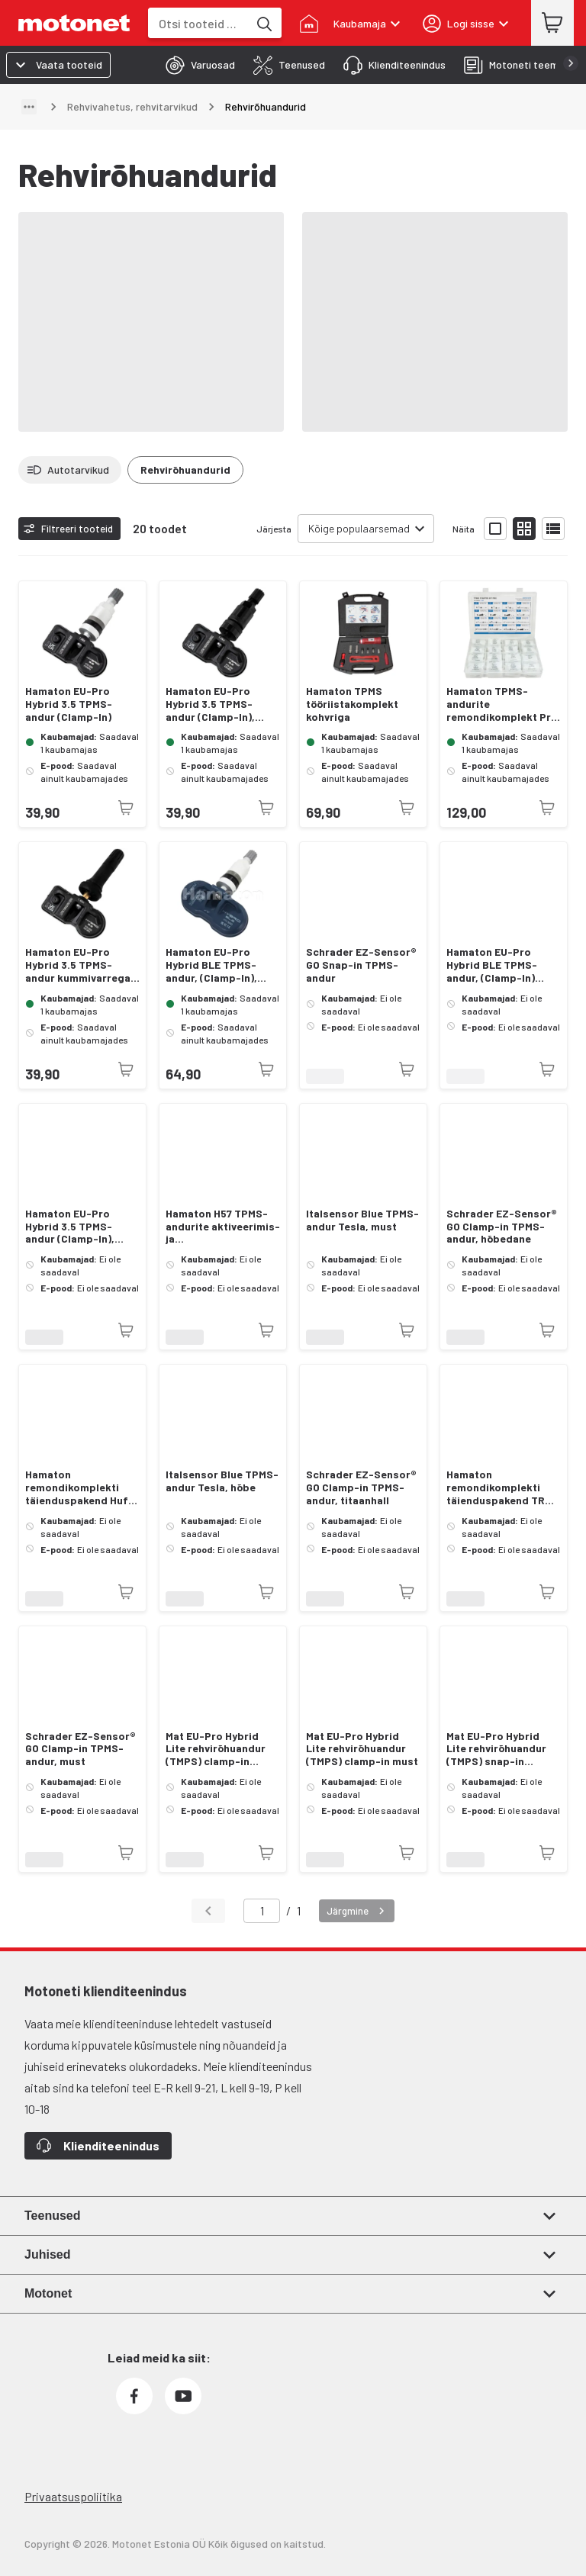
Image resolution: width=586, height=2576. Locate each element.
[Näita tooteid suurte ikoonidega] (495, 528)
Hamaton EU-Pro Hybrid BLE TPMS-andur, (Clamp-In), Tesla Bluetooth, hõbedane (211, 965)
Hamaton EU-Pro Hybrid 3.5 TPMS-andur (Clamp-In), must (210, 704)
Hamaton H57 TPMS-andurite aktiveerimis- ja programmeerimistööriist (223, 1227)
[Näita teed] (29, 106)
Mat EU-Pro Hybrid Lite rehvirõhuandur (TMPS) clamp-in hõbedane (216, 1749)
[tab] (195, 65)
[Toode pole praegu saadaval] (126, 807)
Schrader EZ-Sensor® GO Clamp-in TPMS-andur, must (80, 1749)
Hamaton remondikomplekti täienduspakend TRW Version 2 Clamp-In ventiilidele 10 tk (500, 1487)
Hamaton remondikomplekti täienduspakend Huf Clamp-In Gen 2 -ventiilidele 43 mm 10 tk (77, 1487)
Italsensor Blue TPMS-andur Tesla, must (362, 1220)
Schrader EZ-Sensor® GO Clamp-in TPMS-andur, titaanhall (361, 1487)
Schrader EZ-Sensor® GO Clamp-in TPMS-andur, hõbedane (501, 1227)
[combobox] (198, 23)
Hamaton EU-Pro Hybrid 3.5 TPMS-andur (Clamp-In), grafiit (69, 1227)
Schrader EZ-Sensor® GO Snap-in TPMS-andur (361, 965)
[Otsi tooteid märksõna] (263, 23)
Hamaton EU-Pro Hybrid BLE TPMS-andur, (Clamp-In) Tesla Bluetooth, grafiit (491, 965)
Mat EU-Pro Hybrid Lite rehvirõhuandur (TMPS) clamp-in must (362, 1749)
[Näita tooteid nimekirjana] (553, 528)
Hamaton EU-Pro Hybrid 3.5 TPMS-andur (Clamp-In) (68, 704)
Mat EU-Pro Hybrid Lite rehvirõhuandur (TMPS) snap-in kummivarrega (496, 1749)
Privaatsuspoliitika (73, 2496)
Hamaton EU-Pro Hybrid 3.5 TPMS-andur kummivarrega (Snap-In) (77, 965)
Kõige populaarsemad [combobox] (359, 528)
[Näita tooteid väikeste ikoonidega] (524, 528)
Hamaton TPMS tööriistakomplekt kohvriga (352, 704)
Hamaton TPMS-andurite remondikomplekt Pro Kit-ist (502, 704)
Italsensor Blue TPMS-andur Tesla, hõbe (222, 1481)
